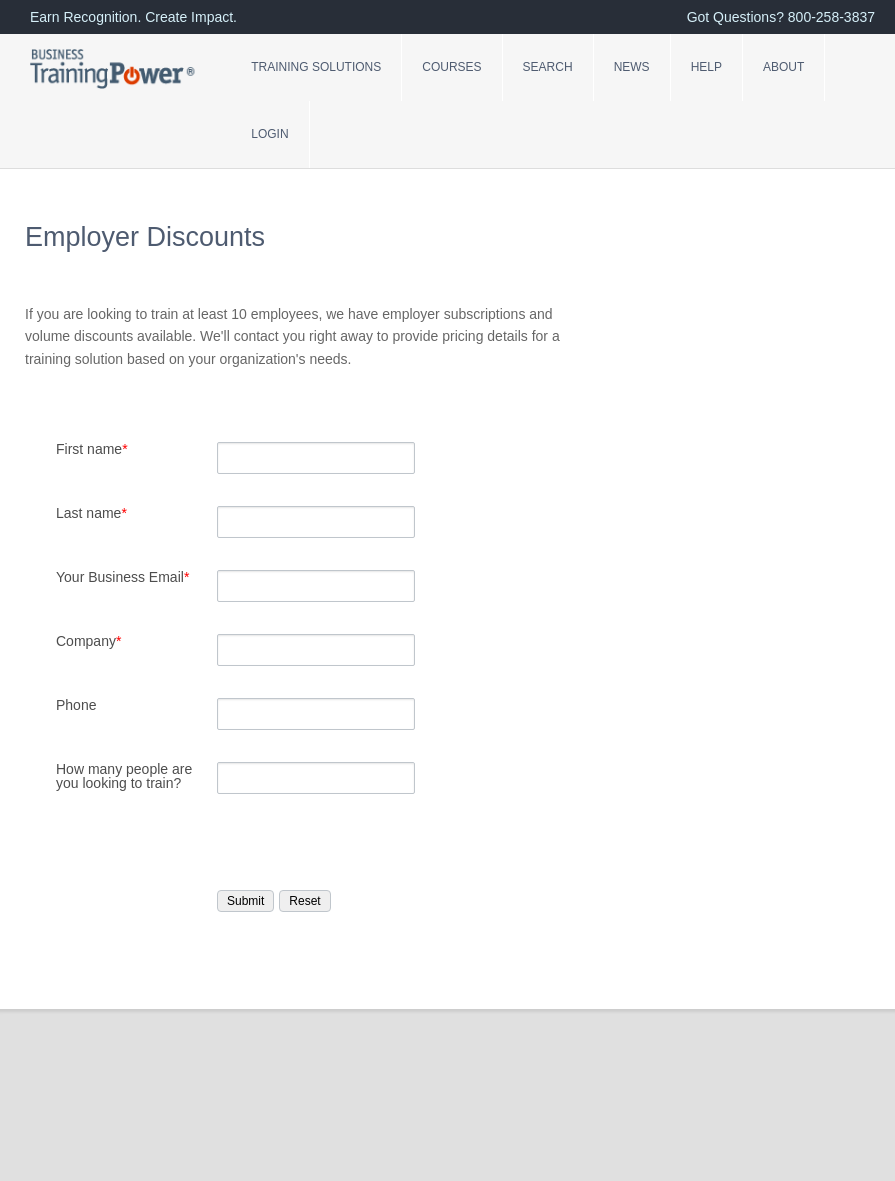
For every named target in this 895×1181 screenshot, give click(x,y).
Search (548, 67)
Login (269, 134)
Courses (451, 67)
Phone (76, 705)
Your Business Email (122, 577)
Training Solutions (316, 67)
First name (92, 449)
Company (88, 641)
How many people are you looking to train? (124, 776)
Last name (91, 513)
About (783, 67)
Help (706, 67)
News (632, 67)
